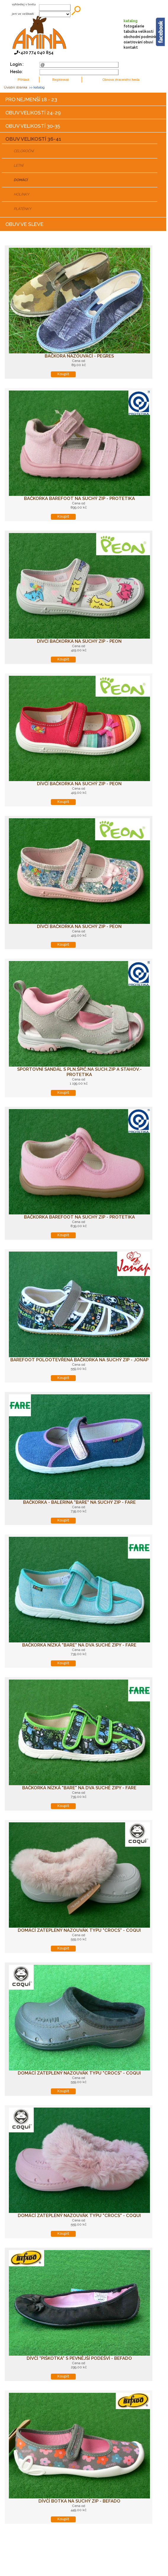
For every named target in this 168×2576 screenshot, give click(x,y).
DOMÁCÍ (21, 180)
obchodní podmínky (141, 37)
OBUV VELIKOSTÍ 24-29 (33, 113)
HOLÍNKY (21, 194)
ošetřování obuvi (138, 42)
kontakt (131, 47)
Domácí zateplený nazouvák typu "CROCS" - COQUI (79, 1930)
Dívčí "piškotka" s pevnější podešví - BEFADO (79, 2358)
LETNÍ (18, 165)
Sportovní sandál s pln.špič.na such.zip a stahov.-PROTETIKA (79, 1072)
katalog (131, 21)
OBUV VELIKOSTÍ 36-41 (33, 139)
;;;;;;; (54, 14)
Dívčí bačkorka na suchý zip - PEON (79, 641)
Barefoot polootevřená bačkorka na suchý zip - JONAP (79, 1359)
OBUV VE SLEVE (24, 224)
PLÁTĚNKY (22, 209)
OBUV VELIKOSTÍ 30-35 (32, 126)
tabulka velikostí (139, 31)
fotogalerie (134, 26)
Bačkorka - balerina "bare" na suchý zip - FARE (79, 1502)
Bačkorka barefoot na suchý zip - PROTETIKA (79, 498)
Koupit (63, 374)
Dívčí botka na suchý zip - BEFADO (79, 2501)
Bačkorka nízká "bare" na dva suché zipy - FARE (79, 1645)
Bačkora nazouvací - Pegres (79, 356)
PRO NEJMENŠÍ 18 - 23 (31, 99)
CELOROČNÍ (24, 151)
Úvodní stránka (15, 87)
